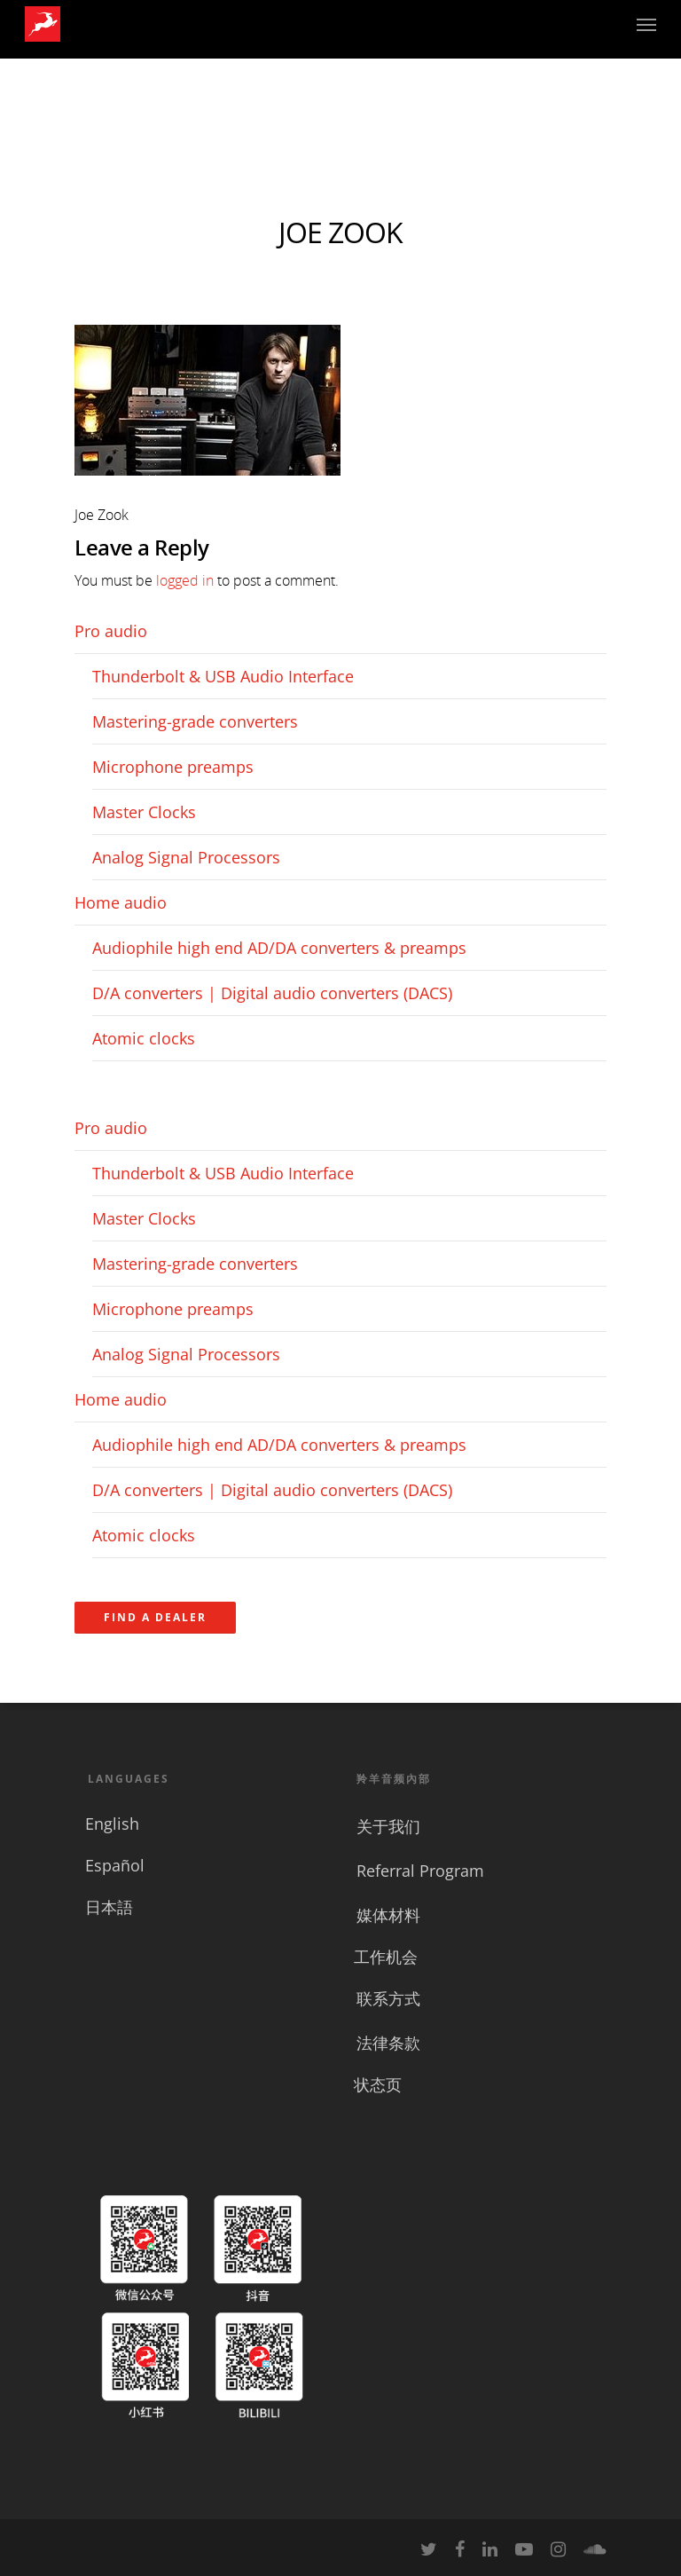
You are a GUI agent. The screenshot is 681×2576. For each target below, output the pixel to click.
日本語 (109, 1907)
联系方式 (388, 1998)
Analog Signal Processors (186, 857)
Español (115, 1865)
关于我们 (388, 1826)
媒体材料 (388, 1915)
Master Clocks (144, 812)
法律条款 (388, 2042)
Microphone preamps (173, 766)
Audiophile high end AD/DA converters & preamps (279, 947)
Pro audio (110, 631)
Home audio (120, 902)
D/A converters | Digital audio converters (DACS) (272, 993)
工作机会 (386, 1956)
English (112, 1823)
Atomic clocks (143, 1038)
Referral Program (420, 1870)
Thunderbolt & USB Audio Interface (223, 676)
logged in (185, 580)
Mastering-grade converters (195, 721)
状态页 (378, 2084)
